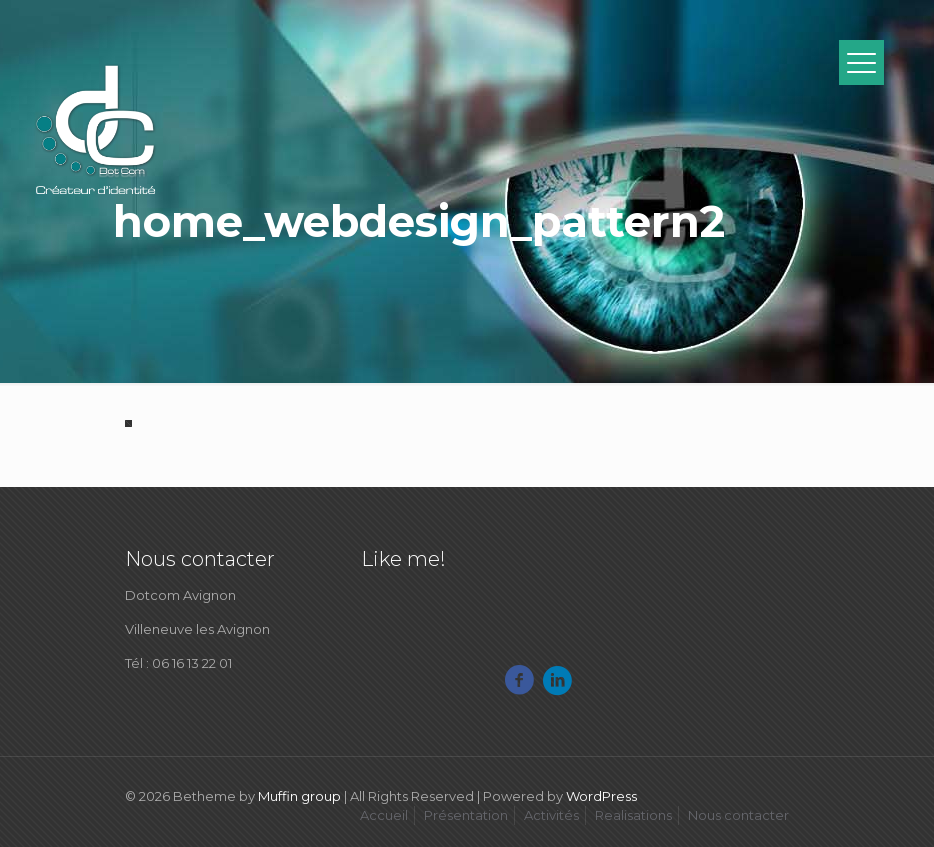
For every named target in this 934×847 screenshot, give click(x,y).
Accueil (384, 815)
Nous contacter (738, 815)
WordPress (601, 796)
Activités (551, 815)
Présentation (466, 815)
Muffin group (299, 796)
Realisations (633, 815)
